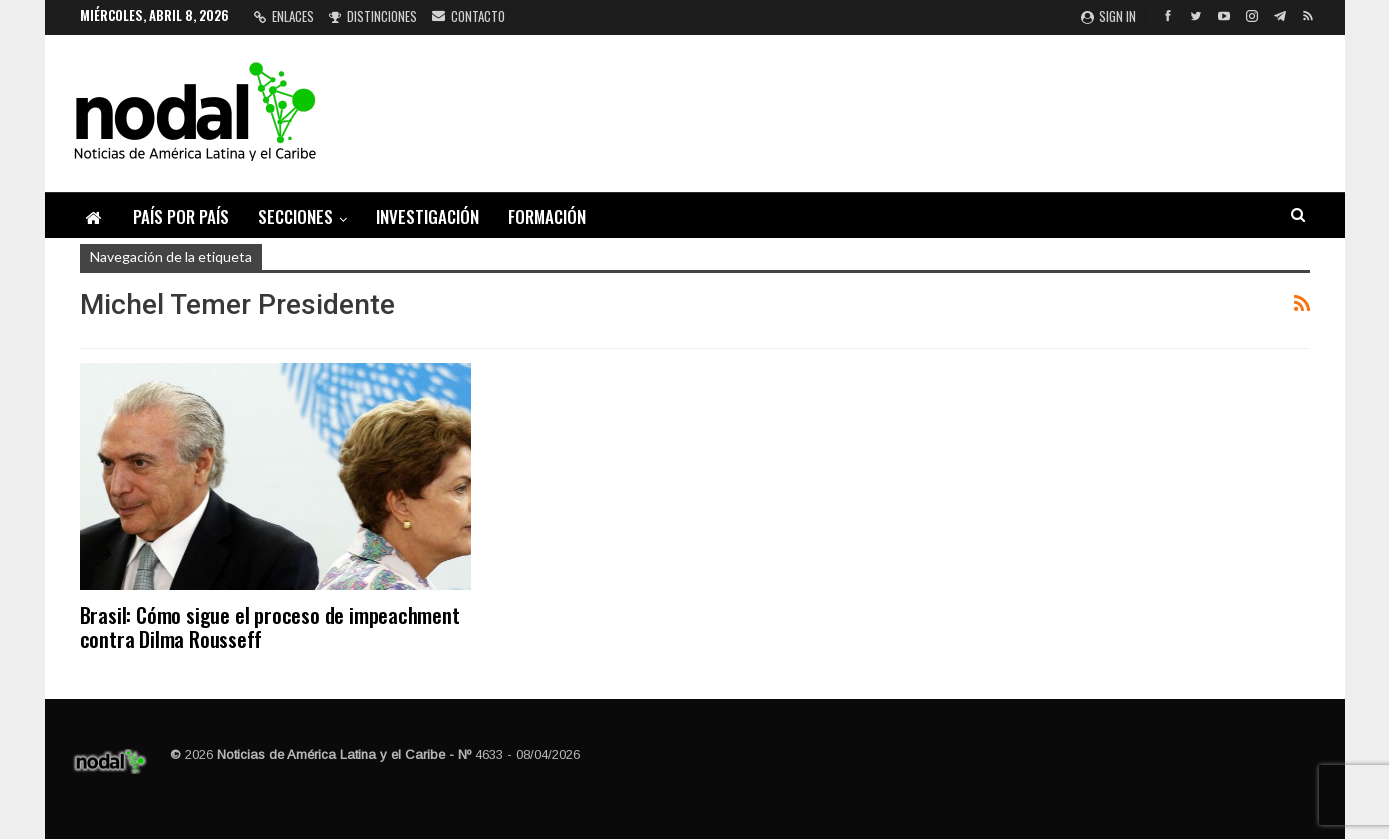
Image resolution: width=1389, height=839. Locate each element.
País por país (181, 216)
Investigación (427, 216)
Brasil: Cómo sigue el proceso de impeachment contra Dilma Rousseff (270, 626)
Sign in (1108, 16)
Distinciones (373, 16)
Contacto (468, 16)
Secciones (295, 216)
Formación (547, 216)
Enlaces (284, 16)
